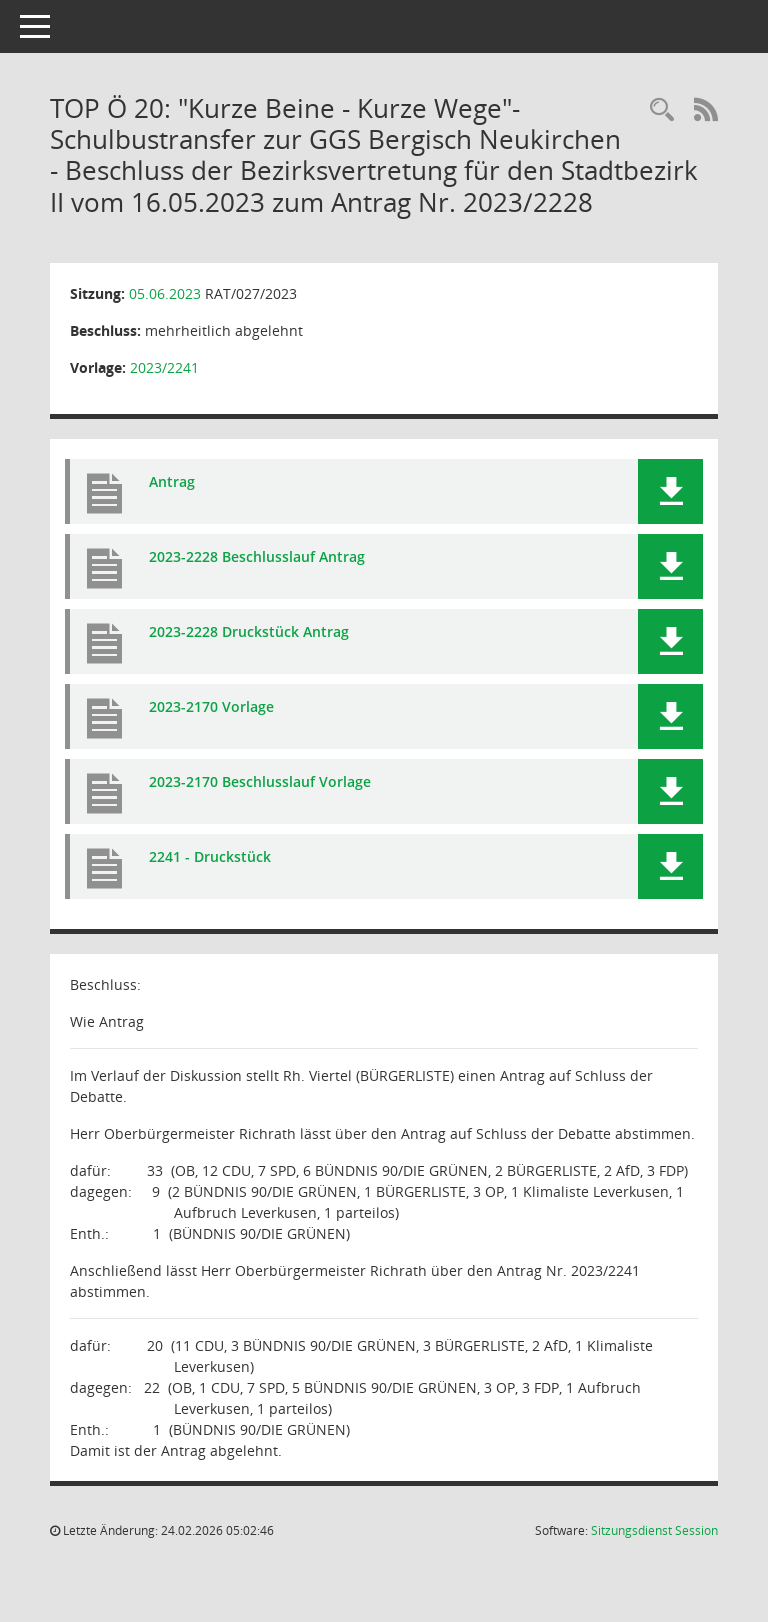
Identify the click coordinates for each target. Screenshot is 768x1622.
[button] (670, 491)
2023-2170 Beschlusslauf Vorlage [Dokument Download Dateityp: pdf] (260, 781)
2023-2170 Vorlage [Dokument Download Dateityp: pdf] (211, 706)
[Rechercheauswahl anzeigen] (662, 110)
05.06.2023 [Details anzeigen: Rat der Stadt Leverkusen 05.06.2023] (165, 293)
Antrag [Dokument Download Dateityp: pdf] (172, 481)
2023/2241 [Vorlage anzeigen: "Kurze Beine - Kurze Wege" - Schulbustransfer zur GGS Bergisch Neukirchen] (164, 367)
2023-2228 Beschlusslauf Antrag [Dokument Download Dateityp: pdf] (257, 556)
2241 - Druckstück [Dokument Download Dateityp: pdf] (210, 856)
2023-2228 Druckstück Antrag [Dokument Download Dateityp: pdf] (249, 631)
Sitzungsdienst (654, 1530)
